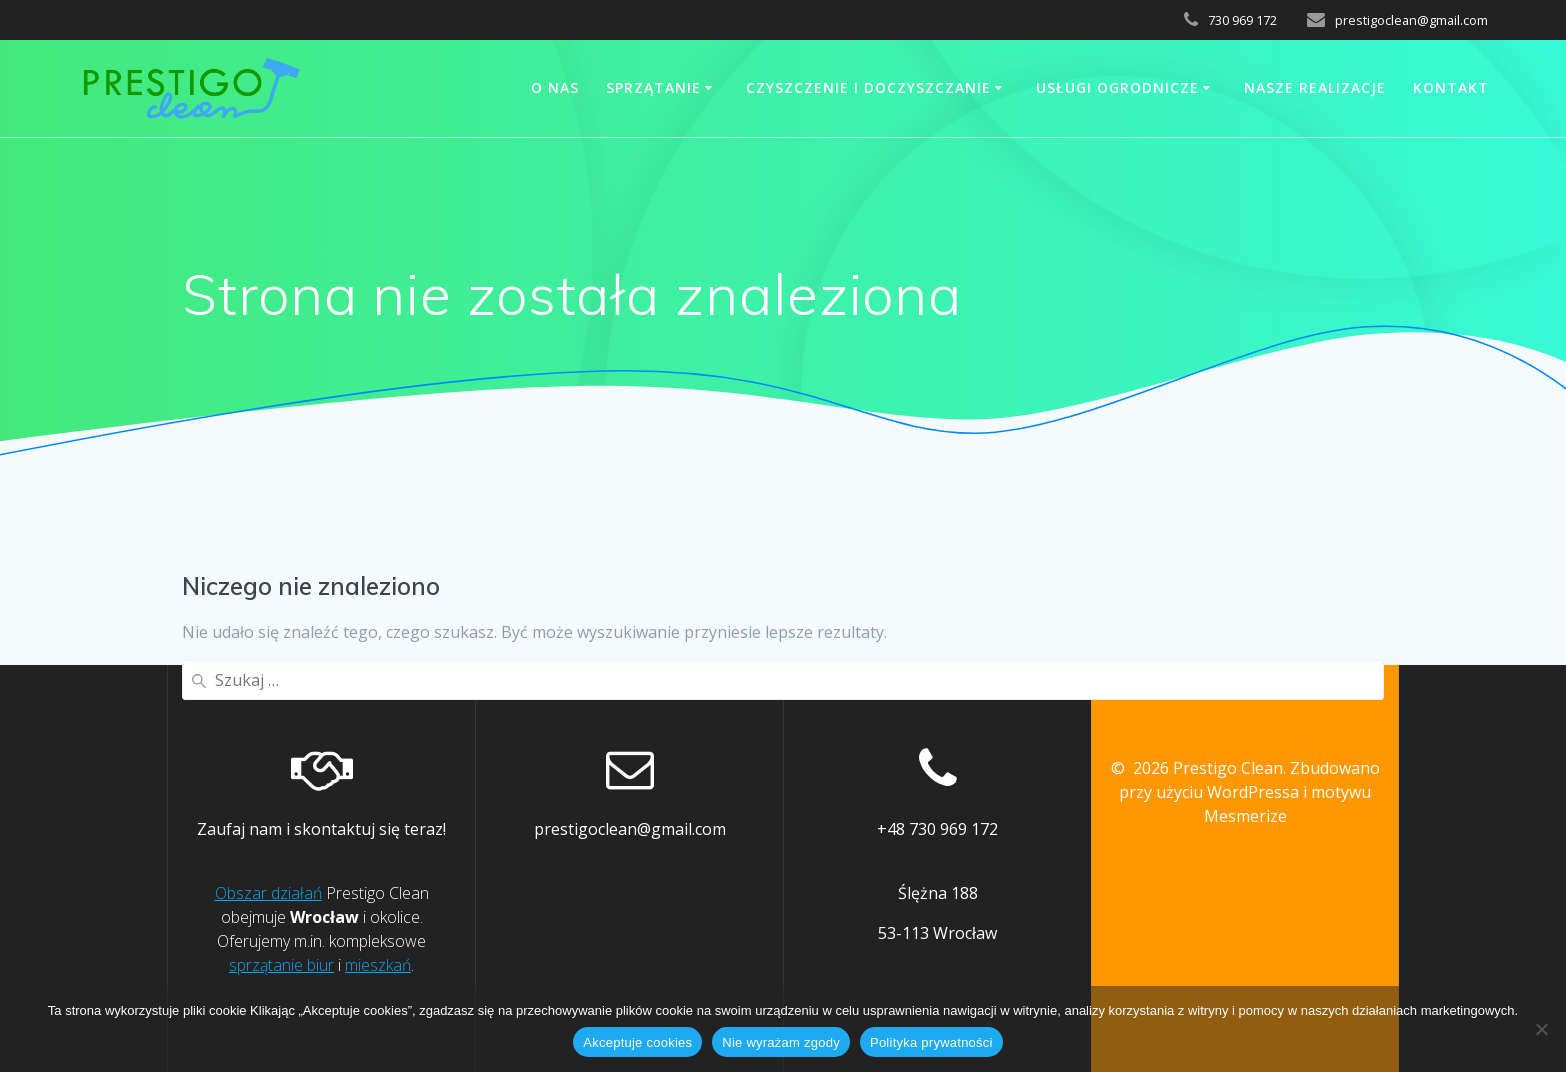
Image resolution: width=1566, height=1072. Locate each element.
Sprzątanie (653, 87)
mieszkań (378, 965)
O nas (555, 87)
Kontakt (1451, 87)
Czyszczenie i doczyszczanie (868, 87)
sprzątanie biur (281, 965)
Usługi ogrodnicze (1117, 87)
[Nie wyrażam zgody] (1541, 1029)
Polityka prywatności (931, 1042)
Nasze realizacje (1315, 87)
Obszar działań (268, 893)
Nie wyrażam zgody (781, 1042)
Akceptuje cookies (637, 1042)
